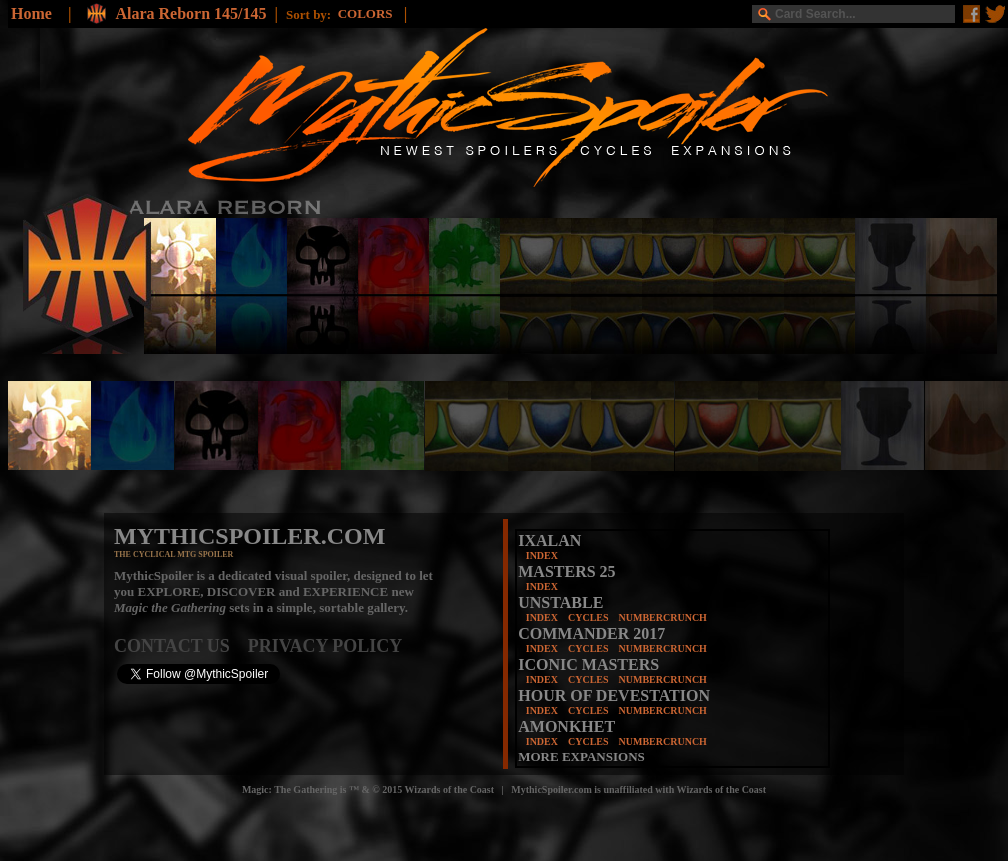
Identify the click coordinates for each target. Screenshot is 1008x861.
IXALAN (549, 540)
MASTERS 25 (566, 571)
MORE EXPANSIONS (581, 756)
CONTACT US (181, 646)
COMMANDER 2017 (591, 633)
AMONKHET (566, 726)
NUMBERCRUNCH (663, 617)
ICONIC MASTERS (588, 664)
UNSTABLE (560, 602)
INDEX (542, 555)
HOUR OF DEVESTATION (614, 695)
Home (31, 13)
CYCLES (588, 617)
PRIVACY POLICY (325, 646)
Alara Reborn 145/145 (190, 13)
